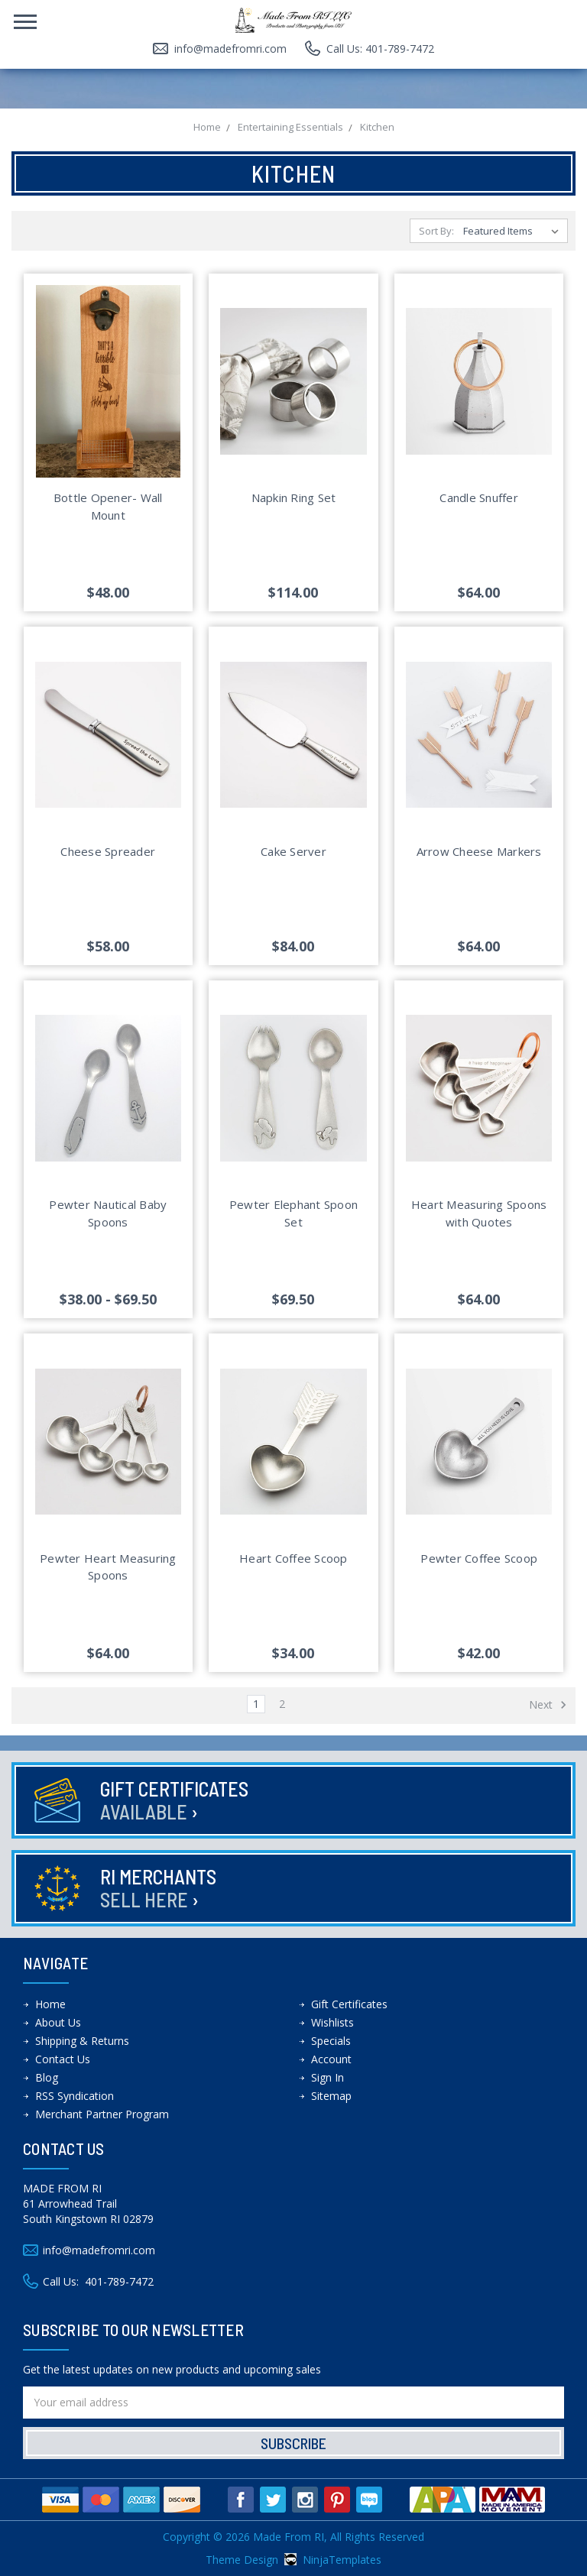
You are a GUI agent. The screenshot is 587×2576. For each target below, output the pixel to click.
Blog (46, 2077)
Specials (331, 2040)
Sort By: (436, 231)
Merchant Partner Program (102, 2114)
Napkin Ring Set (293, 497)
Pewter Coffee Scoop (478, 1558)
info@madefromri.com (230, 48)
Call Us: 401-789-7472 (380, 48)
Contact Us (62, 2059)
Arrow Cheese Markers (479, 851)
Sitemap (331, 2095)
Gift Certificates (174, 1800)
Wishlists (332, 2022)
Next (548, 1704)
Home (50, 2004)
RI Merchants (158, 1888)
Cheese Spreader (107, 851)
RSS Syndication (74, 2095)
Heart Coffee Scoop (293, 1558)
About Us (58, 2022)
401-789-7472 (119, 2281)
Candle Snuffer (478, 497)
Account (331, 2059)
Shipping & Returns (82, 2040)
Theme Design (242, 2559)
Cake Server (293, 851)
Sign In (327, 2077)
